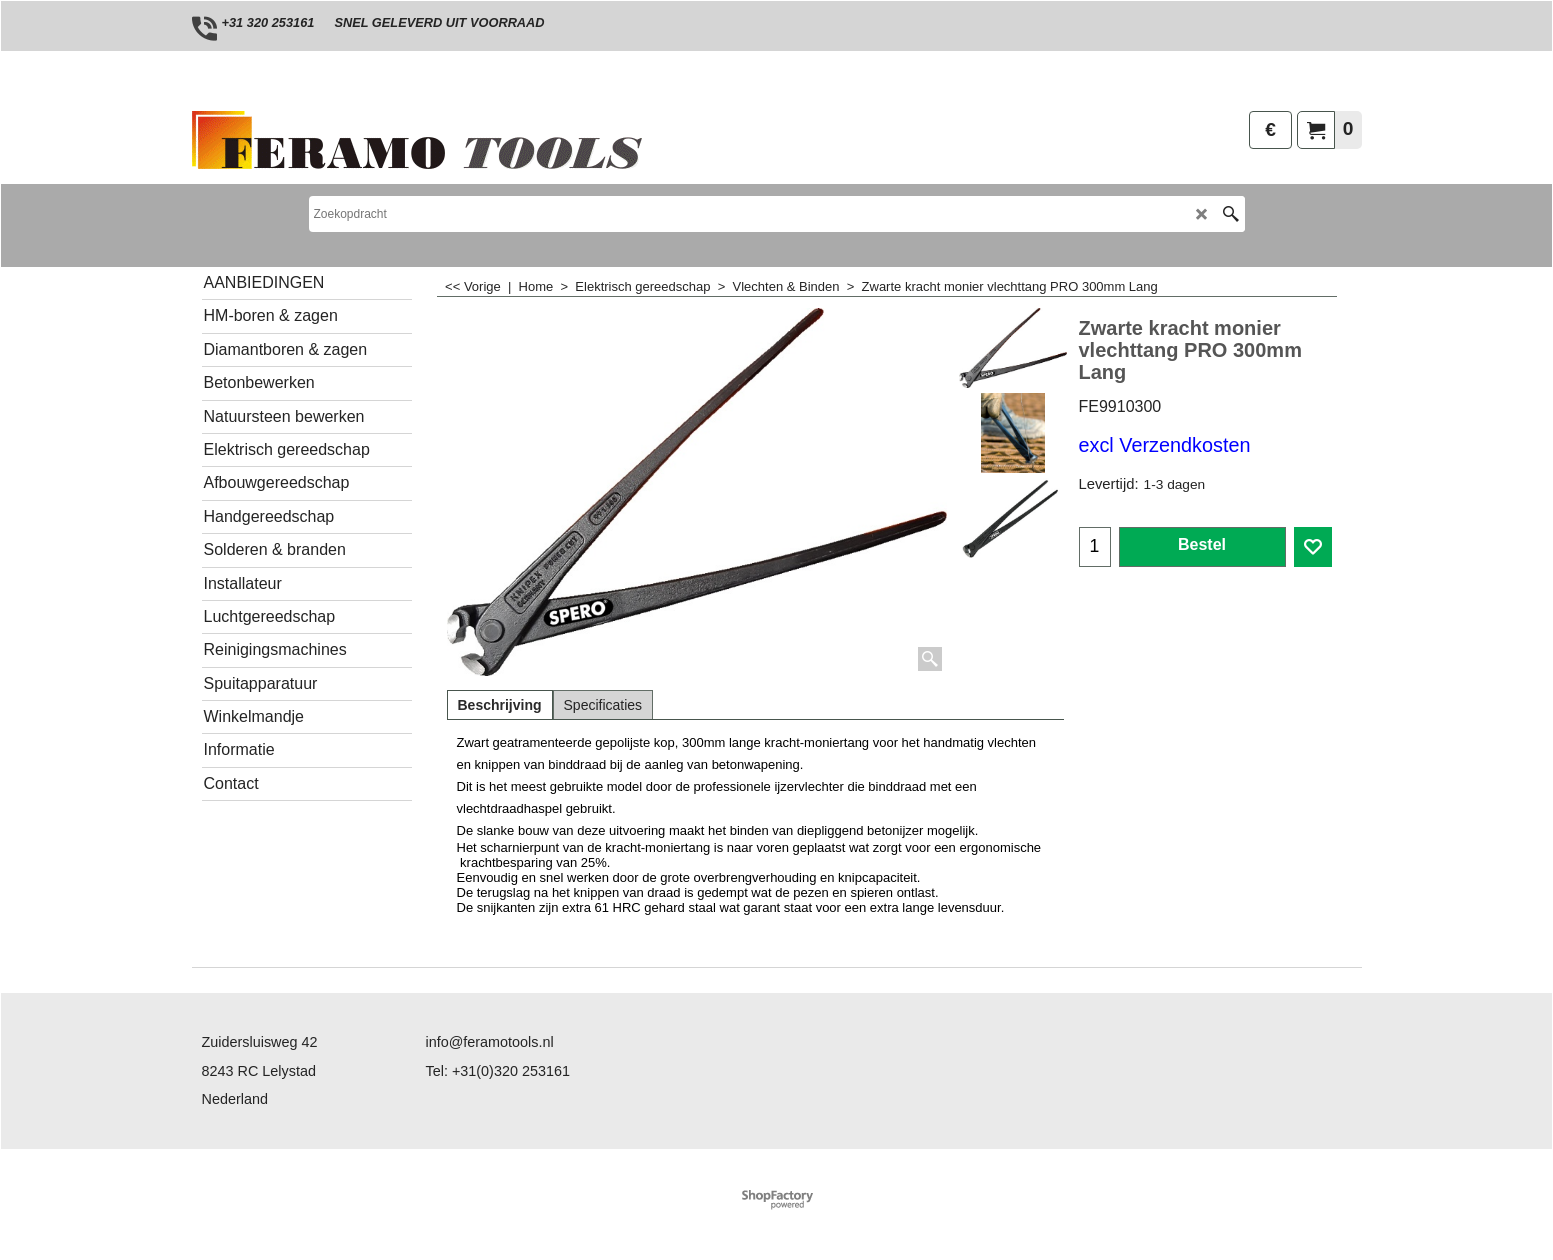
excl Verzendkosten (1165, 445)
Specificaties (603, 705)
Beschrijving (500, 705)
